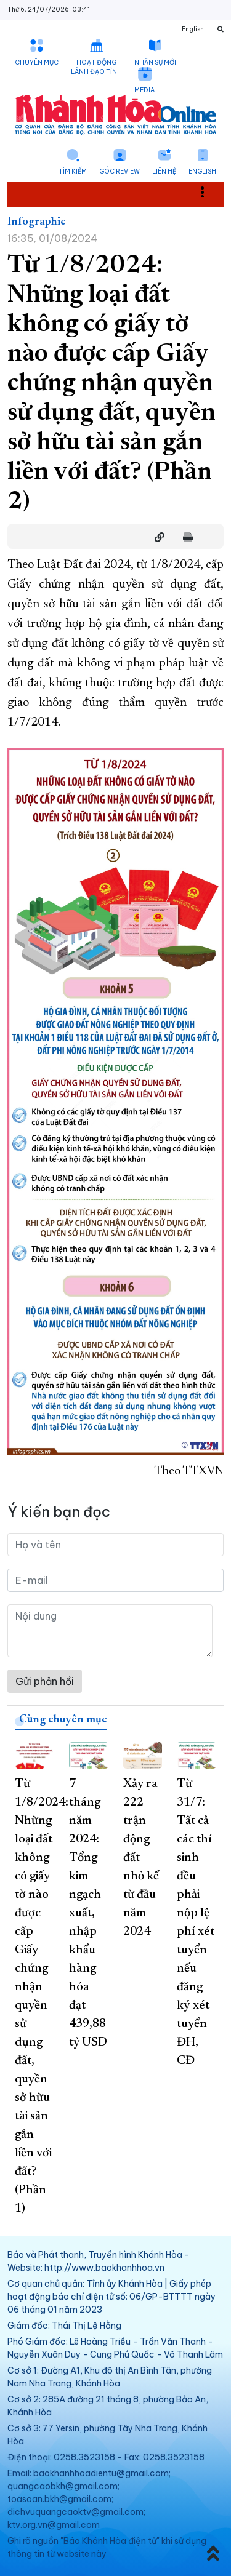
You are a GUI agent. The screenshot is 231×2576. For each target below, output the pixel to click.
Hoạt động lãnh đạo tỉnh (96, 67)
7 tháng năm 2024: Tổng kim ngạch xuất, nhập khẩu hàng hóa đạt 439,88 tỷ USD (88, 1913)
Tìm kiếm (73, 171)
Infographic (36, 222)
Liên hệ (164, 171)
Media (144, 90)
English (202, 171)
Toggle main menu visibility (209, 191)
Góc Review (119, 171)
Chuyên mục (37, 62)
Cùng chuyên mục (63, 1720)
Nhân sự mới (155, 62)
